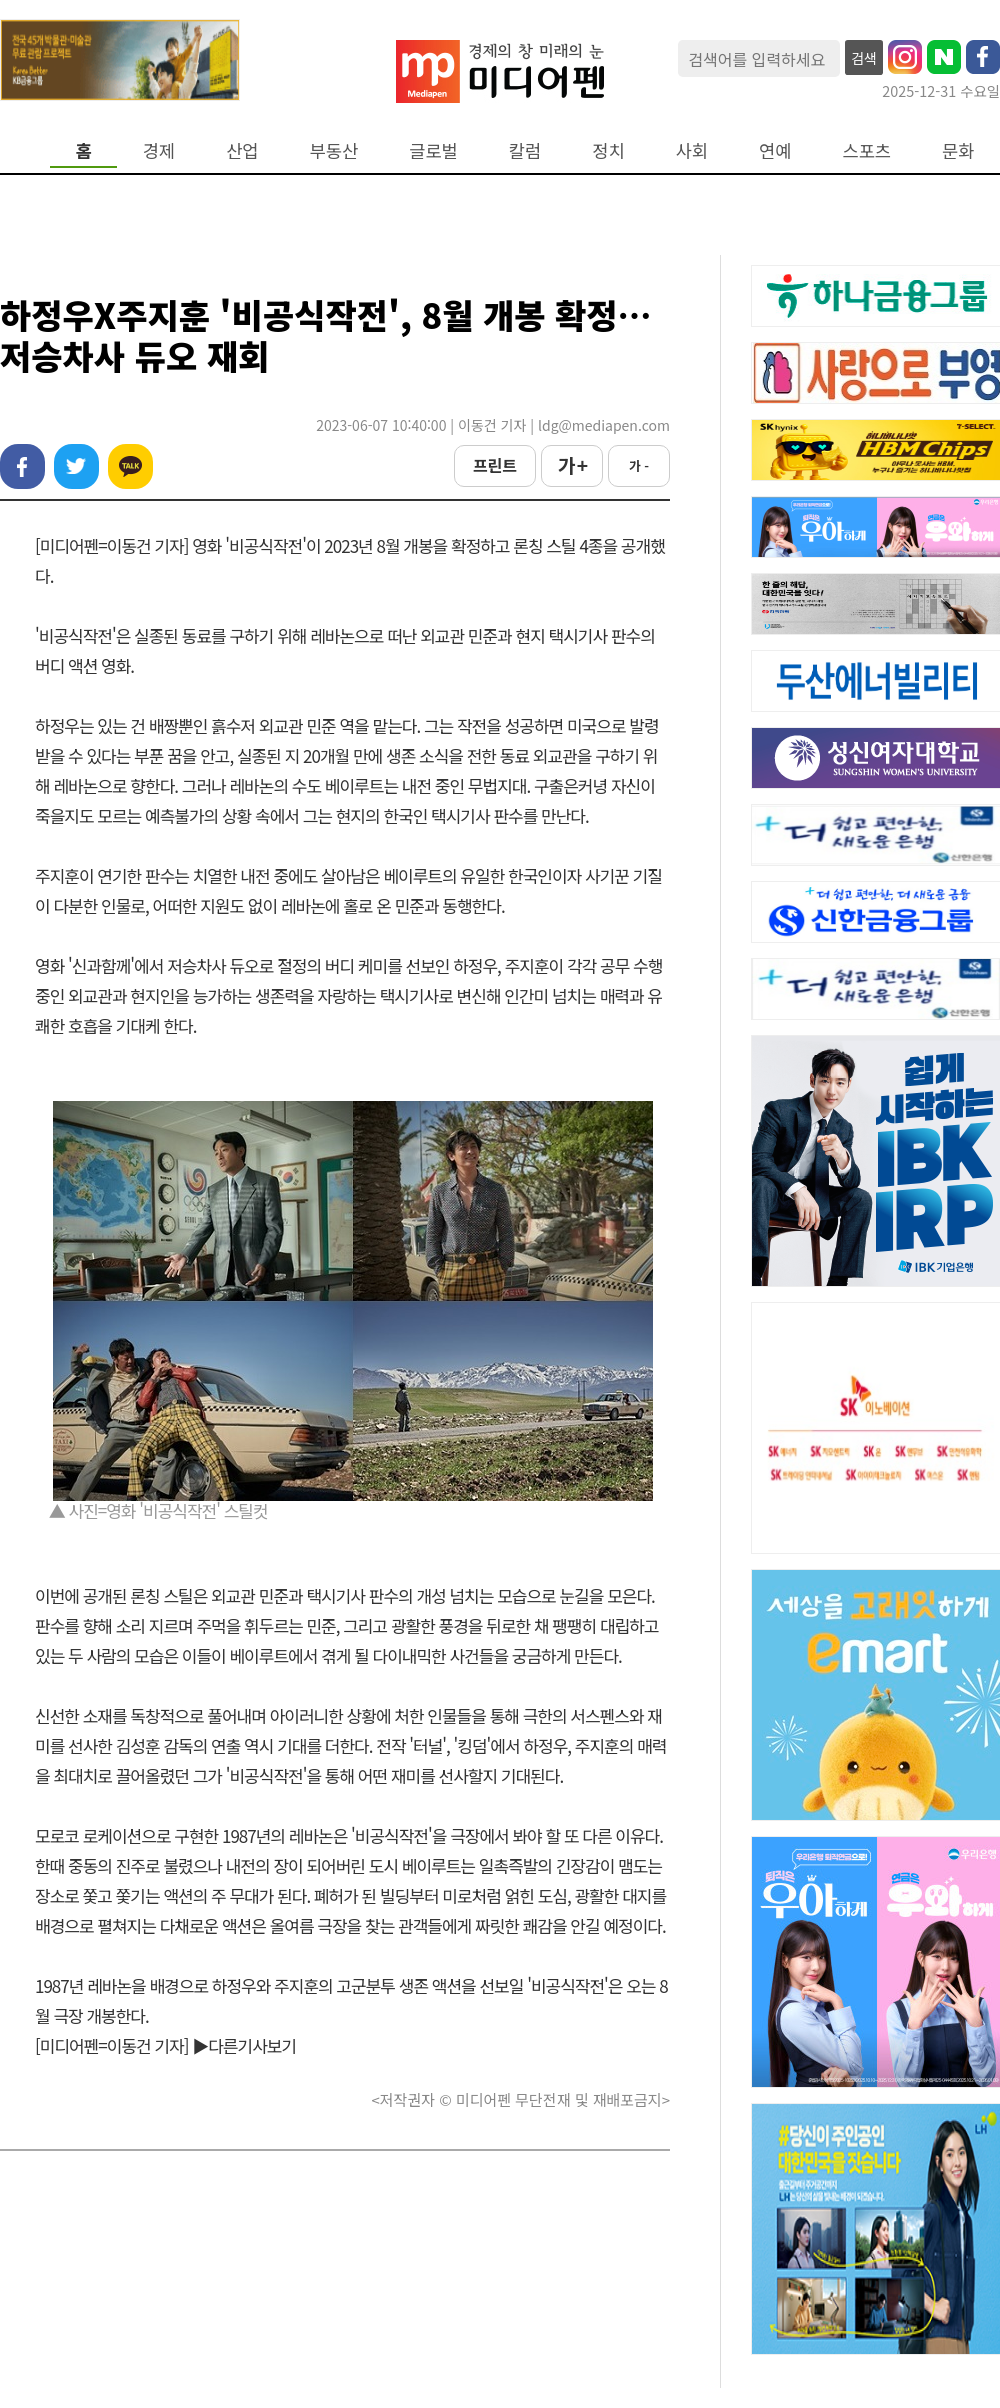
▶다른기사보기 (244, 2045)
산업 (242, 150)
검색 (864, 58)
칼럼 (525, 150)
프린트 (495, 465)
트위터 (76, 466)
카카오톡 (130, 466)
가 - (639, 465)
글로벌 (433, 150)
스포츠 (867, 150)
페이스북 (22, 466)
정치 (608, 150)
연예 (775, 150)
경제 (159, 150)
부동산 (334, 150)
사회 (692, 150)
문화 (958, 150)
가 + (572, 465)
